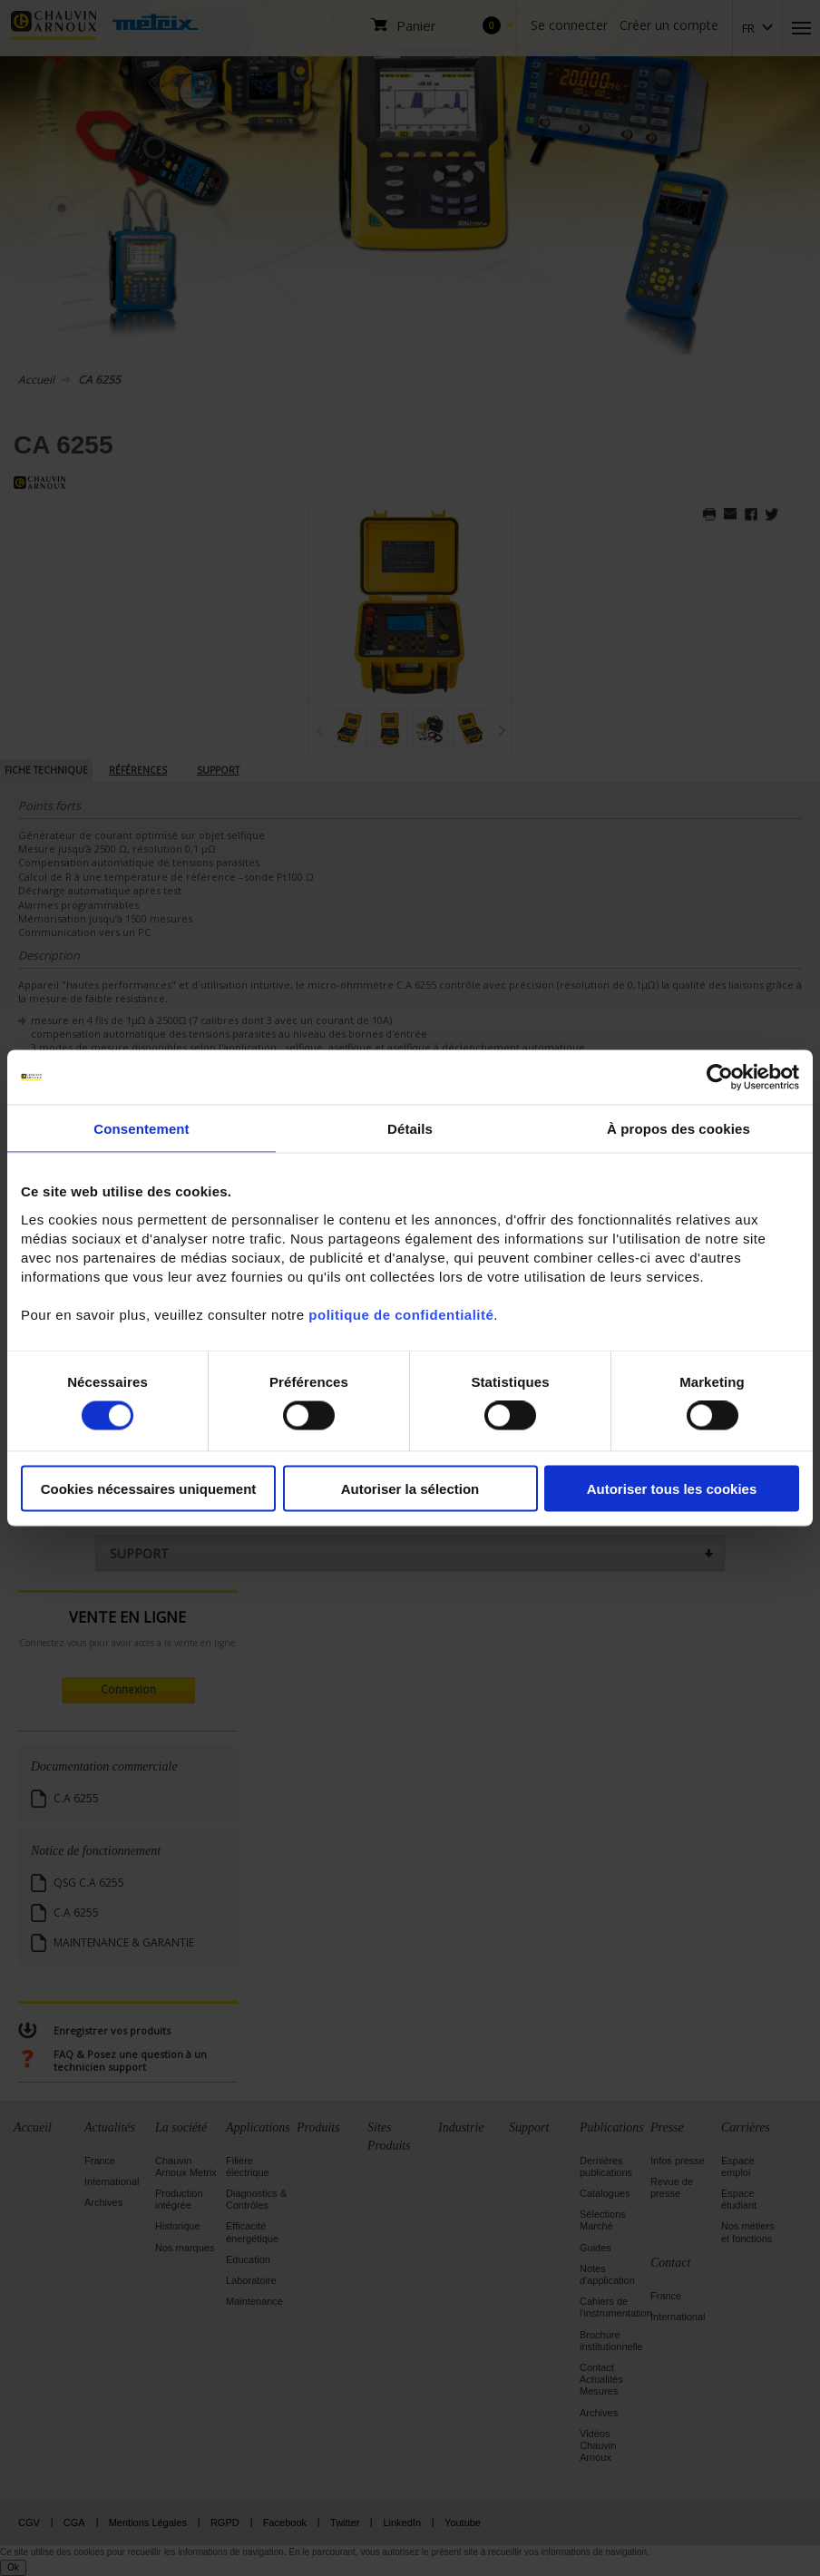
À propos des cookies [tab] (678, 1129)
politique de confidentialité (400, 1314)
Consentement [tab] (141, 1129)
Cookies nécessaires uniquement (149, 1488)
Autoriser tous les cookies (672, 1488)
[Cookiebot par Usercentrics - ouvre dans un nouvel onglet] (719, 1077)
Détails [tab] (410, 1129)
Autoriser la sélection (410, 1488)
